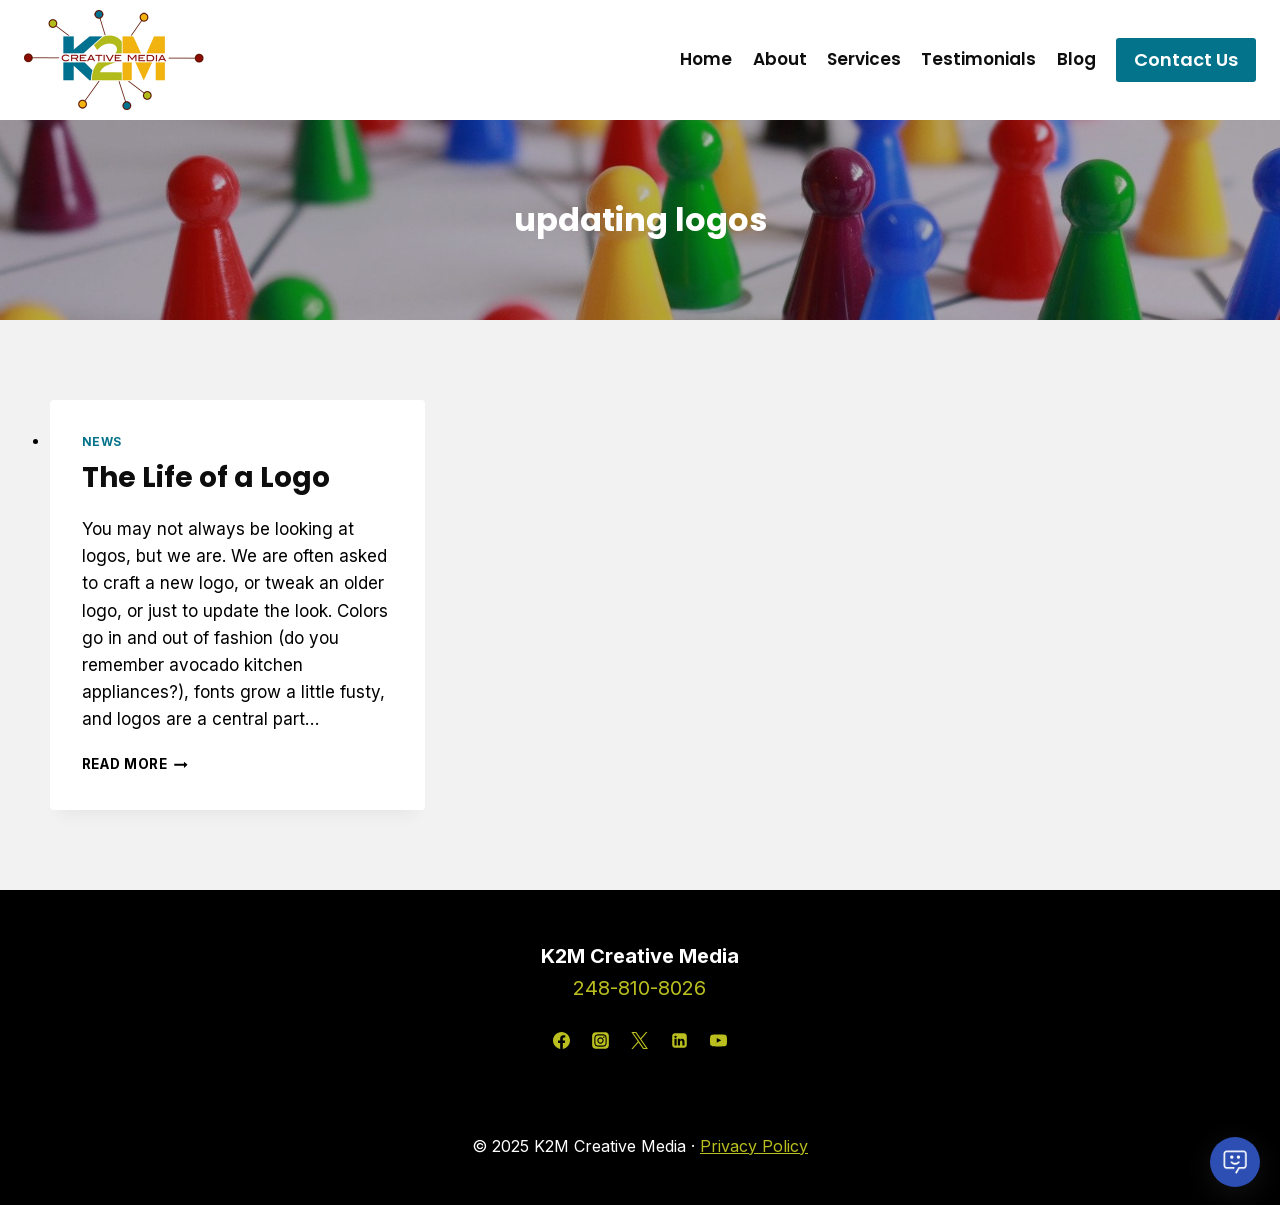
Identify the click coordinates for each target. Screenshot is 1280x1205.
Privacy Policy (754, 1146)
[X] (640, 1041)
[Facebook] (562, 1041)
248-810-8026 (639, 988)
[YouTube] (718, 1041)
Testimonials (978, 59)
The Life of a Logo (206, 477)
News (102, 441)
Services (864, 59)
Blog (1076, 59)
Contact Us (1186, 59)
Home (706, 59)
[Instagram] (601, 1041)
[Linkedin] (679, 1041)
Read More (135, 764)
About (780, 59)
